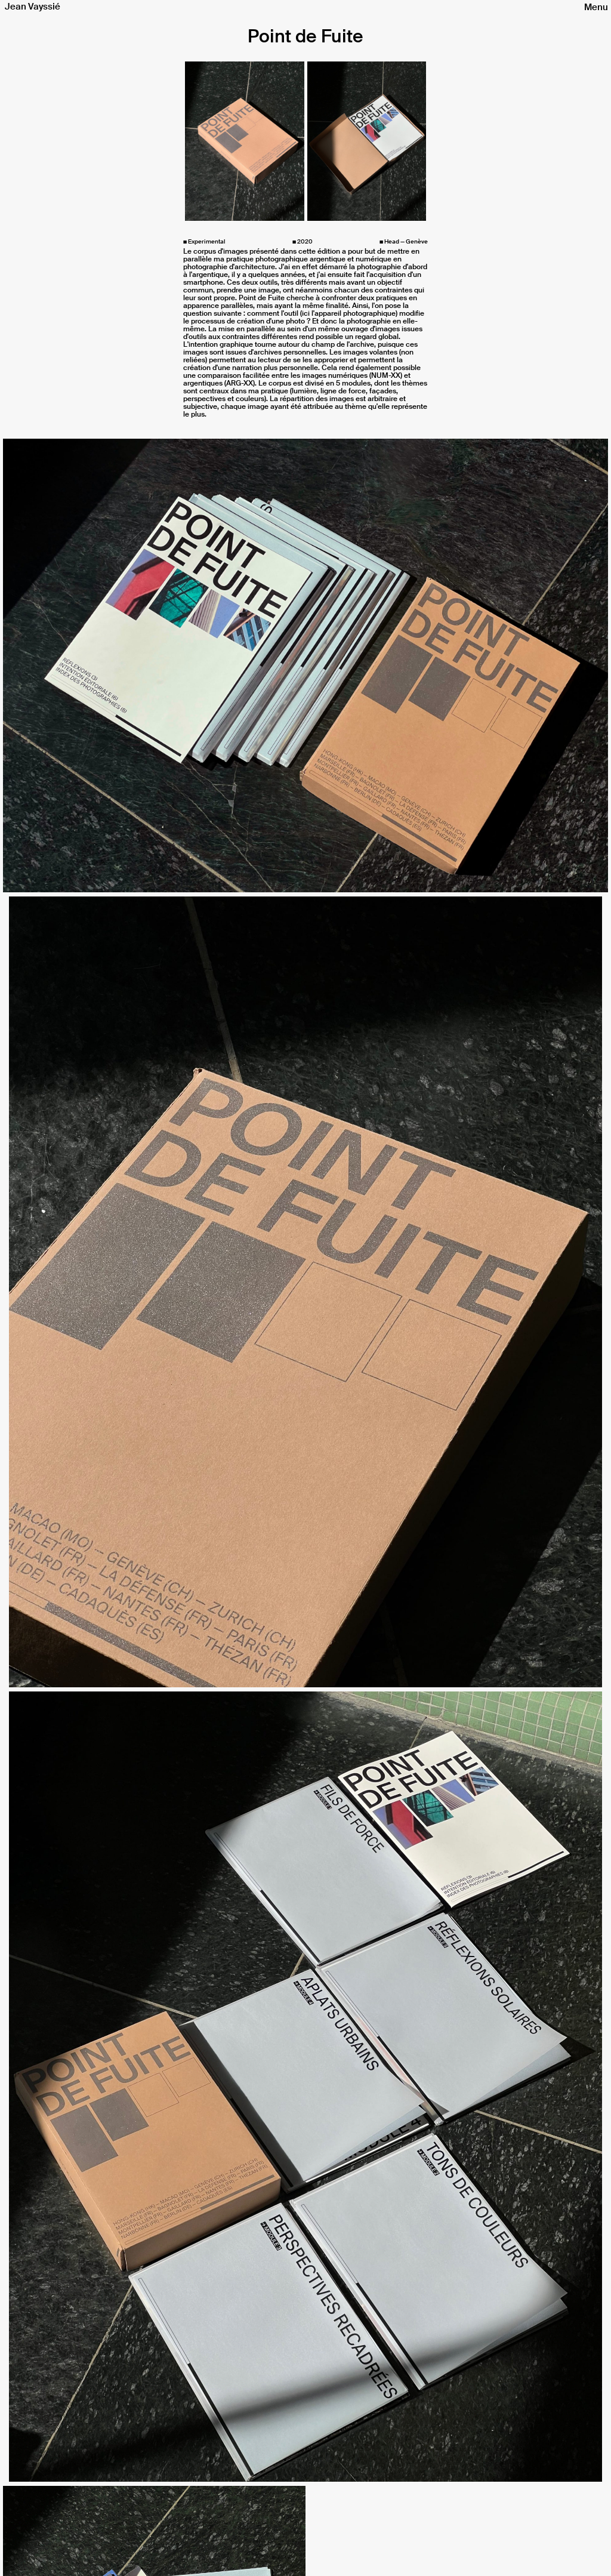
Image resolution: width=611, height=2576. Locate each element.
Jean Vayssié (32, 7)
